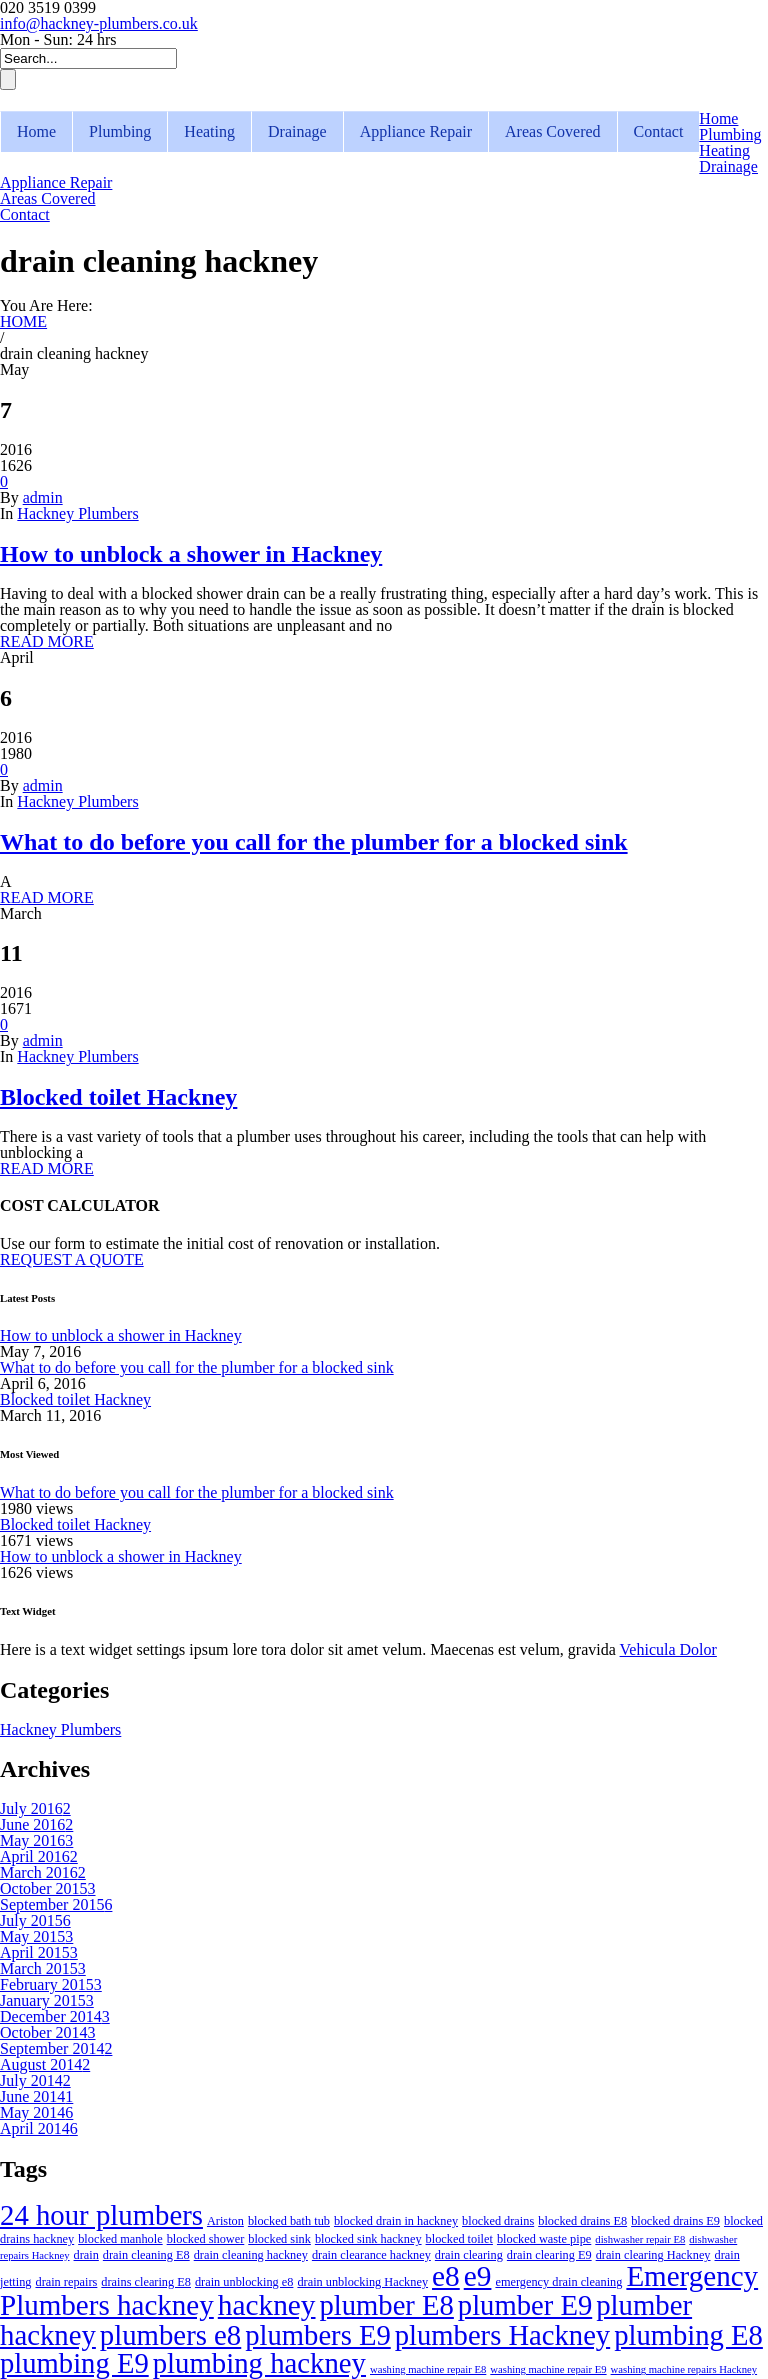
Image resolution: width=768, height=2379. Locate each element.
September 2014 (56, 2048)
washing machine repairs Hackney (684, 2369)
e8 (446, 2276)
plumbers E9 (318, 2335)
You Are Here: (46, 305)
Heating (209, 131)
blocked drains (498, 2221)
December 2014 (55, 2016)
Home (36, 131)
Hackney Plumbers (77, 513)
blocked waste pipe (544, 2239)
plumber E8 (387, 2305)
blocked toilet (459, 2239)
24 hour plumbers (101, 2215)
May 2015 (36, 1936)
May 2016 (36, 1840)
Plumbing (120, 131)
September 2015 (56, 1904)
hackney (267, 2305)
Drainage (297, 131)
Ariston (225, 2221)
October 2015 (48, 1888)
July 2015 (35, 1920)
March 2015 (43, 1968)
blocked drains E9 (675, 2221)
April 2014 (39, 2128)
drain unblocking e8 (244, 2282)
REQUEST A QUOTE (72, 1259)
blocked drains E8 (582, 2221)
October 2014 (48, 2032)
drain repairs (66, 2282)
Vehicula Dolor (668, 1649)
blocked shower (206, 2239)
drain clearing (469, 2255)
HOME (23, 321)
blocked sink (279, 2239)
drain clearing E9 (549, 2255)
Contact (659, 131)
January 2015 (47, 2000)
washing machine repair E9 (548, 2369)
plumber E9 (525, 2305)
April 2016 (39, 1856)
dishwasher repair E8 (640, 2239)
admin (43, 497)
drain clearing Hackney (653, 2255)
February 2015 (51, 1984)
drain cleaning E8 (146, 2255)
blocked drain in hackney (396, 2221)
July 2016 (35, 1808)
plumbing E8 (688, 2335)
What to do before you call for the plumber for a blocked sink (314, 842)
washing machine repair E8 (428, 2369)
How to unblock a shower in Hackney (191, 554)
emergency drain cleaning (558, 2282)
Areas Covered (553, 131)
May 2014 (36, 2112)
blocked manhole (120, 2239)
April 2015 (39, 1952)
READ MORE (47, 641)
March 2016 (43, 1872)
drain (86, 2255)
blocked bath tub (289, 2221)
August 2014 (45, 2064)
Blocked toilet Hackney (118, 1097)
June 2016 (36, 1824)
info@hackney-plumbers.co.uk (99, 23)
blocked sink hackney (368, 2239)
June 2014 (36, 2096)
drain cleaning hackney (251, 2255)
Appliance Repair (416, 131)
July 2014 (35, 2080)
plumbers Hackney (502, 2335)
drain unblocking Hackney (362, 2282)
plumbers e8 (170, 2335)
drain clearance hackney (371, 2255)
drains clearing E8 (146, 2282)
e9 (478, 2276)
